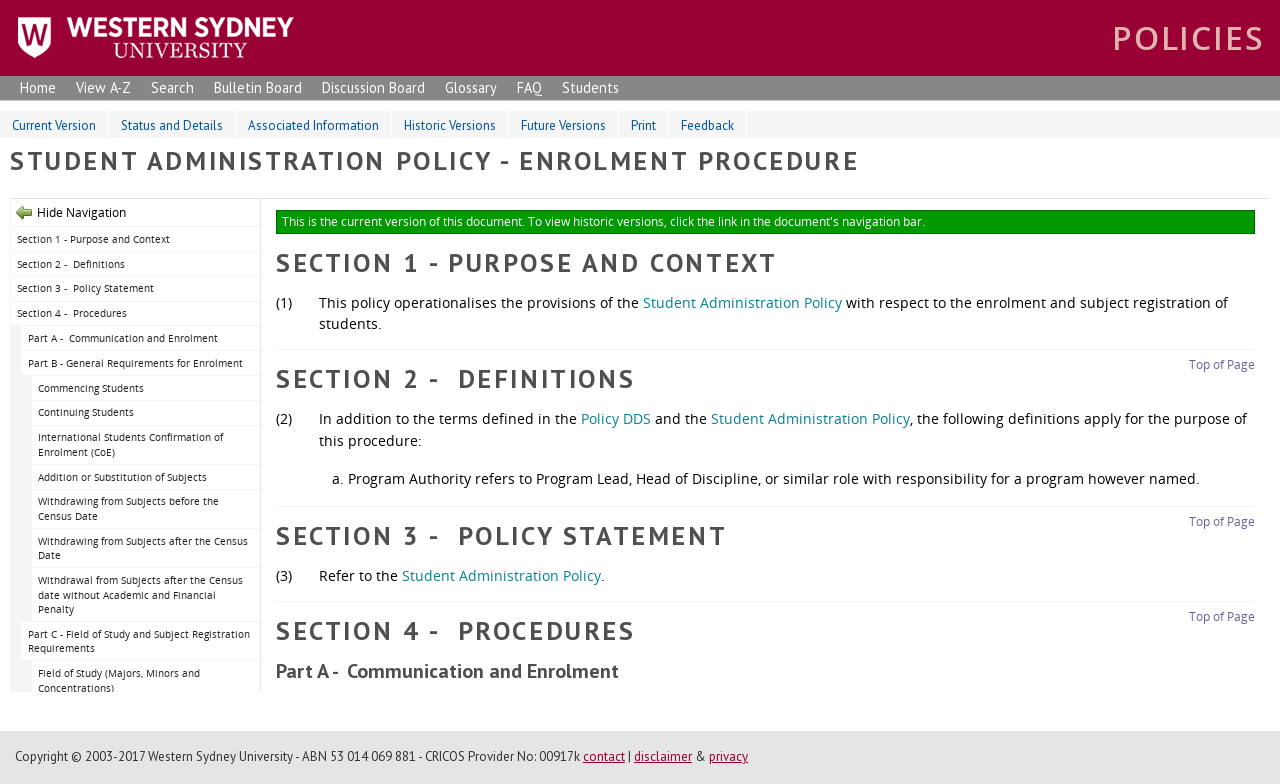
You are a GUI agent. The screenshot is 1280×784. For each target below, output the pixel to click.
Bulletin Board (258, 87)
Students (590, 87)
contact (604, 756)
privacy (728, 756)
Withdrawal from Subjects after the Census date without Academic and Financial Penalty (140, 594)
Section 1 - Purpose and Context (93, 239)
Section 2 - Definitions (71, 264)
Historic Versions (450, 125)
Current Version (54, 125)
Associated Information (313, 125)
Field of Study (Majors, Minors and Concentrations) (119, 680)
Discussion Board (373, 87)
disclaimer (663, 756)
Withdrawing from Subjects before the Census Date (128, 508)
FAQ (529, 87)
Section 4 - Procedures (72, 313)
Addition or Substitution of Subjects (122, 477)
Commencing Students (91, 388)
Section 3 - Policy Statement (85, 288)
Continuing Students (86, 412)
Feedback (707, 125)
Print (643, 125)
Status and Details (172, 125)
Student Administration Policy (742, 302)
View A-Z (103, 87)
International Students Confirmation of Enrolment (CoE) (130, 444)
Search (172, 87)
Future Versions (563, 125)
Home (38, 87)
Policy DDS (616, 418)
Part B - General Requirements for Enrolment (135, 363)
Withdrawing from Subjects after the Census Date (143, 548)
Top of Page (1222, 364)
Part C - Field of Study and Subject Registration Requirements (139, 641)
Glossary (471, 87)
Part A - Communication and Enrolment (123, 338)
